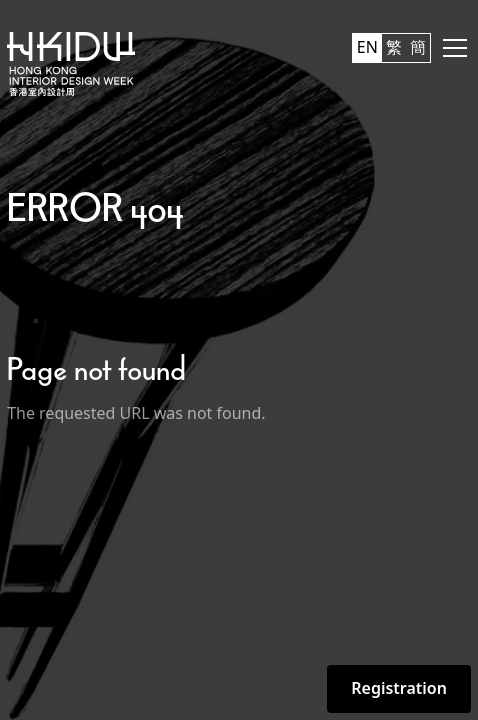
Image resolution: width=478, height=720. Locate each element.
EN (367, 47)
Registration (399, 688)
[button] (451, 48)
